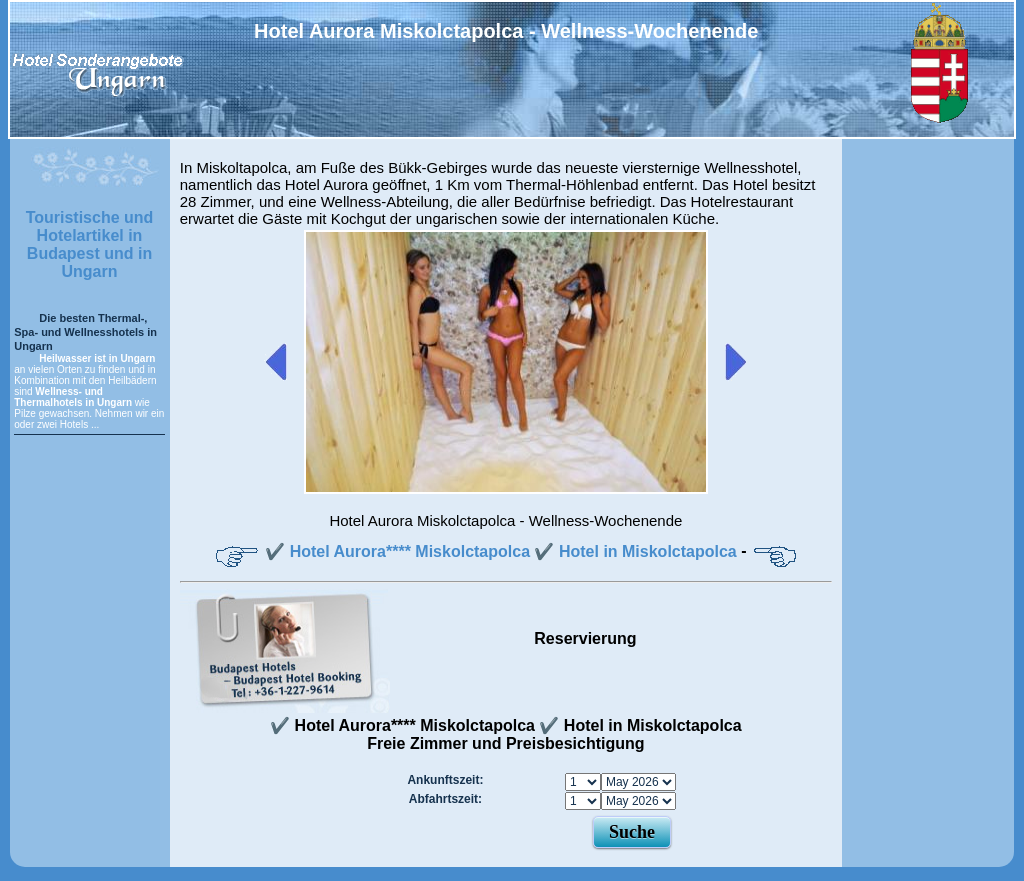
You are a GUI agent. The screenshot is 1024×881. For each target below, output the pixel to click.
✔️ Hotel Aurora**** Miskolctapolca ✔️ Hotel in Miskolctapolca (501, 551)
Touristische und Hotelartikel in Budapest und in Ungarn (90, 244)
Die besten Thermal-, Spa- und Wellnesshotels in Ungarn (85, 332)
